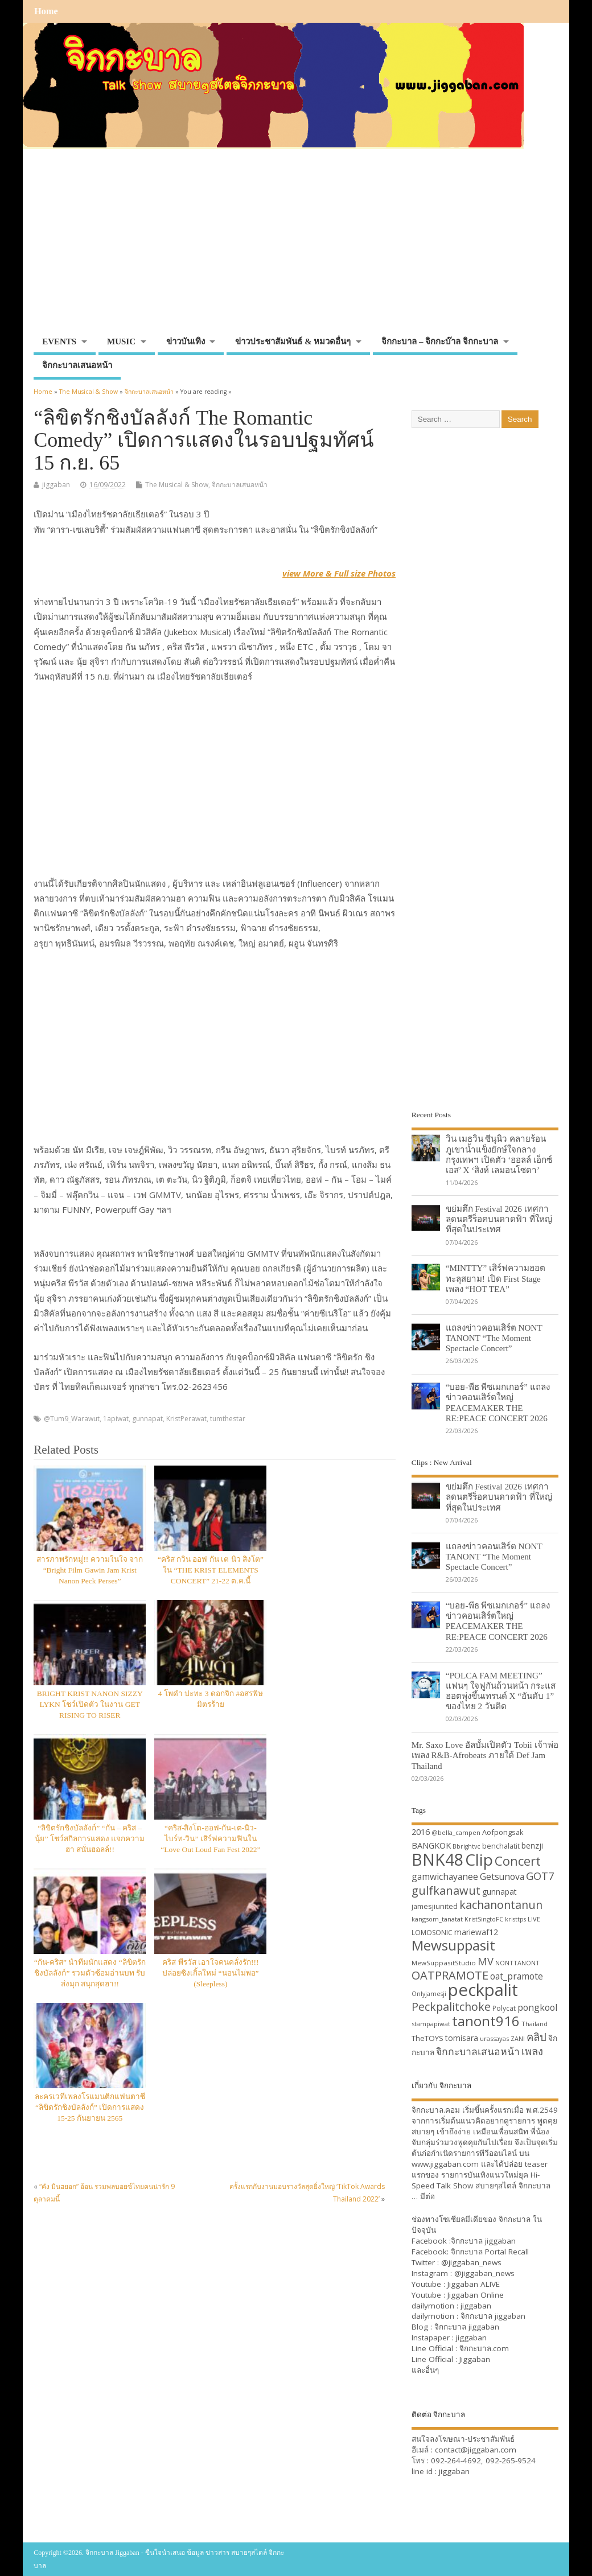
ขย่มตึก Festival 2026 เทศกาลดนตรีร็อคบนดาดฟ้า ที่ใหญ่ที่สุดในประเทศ (499, 1219)
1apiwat (116, 1418)
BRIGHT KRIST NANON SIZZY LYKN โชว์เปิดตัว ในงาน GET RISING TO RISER (90, 1704)
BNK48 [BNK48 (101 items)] (437, 1859)
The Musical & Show (176, 484)
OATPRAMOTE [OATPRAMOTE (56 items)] (450, 1975)
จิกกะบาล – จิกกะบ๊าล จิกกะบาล (439, 341)
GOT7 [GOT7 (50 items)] (540, 1876)
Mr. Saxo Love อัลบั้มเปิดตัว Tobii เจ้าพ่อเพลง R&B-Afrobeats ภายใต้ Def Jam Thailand (485, 1755)
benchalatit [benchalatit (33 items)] (501, 1846)
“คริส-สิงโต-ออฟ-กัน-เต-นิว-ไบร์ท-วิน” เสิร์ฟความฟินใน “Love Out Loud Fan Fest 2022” (210, 1839)
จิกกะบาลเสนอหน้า (77, 365)
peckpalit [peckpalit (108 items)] (483, 1989)
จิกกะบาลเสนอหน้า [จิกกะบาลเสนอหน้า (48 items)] (478, 2051)
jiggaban (56, 484)
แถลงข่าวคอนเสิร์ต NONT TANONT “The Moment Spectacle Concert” (494, 1338)
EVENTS (59, 341)
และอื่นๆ (425, 2370)
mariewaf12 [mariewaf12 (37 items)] (476, 1932)
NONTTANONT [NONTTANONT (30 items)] (517, 1962)
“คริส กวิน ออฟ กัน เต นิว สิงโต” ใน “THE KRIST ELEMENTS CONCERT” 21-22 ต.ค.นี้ (211, 1570)
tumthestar (227, 1418)
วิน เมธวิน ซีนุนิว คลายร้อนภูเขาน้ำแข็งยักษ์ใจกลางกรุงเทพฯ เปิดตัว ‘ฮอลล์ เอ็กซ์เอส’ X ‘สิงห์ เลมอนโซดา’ (499, 1154)
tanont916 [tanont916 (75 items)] (486, 2020)
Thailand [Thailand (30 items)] (534, 2023)
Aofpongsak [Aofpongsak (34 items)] (503, 1832)
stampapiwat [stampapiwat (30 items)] (431, 2023)
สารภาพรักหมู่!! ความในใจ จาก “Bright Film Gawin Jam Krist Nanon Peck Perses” (89, 1570)
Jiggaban (474, 2359)
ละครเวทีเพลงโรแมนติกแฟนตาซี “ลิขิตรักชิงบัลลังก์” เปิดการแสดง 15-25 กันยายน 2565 (90, 2107)
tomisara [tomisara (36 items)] (461, 2037)
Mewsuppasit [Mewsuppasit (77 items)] (453, 1945)
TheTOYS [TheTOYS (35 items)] (427, 2038)
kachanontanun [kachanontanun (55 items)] (500, 1904)
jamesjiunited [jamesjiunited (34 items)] (435, 1906)
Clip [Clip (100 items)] (479, 1859)
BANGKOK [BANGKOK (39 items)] (431, 1845)
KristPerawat (186, 1418)
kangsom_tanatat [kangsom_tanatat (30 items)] (437, 1919)
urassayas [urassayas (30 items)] (494, 2038)
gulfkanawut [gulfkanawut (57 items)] (446, 1890)
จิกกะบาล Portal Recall (490, 2251)
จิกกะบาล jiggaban (483, 2241)
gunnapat (147, 1418)
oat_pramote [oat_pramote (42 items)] (516, 1976)
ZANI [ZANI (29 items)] (518, 2039)
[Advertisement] (296, 246)
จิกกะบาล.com (484, 2348)
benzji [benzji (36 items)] (532, 1845)
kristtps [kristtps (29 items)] (515, 1919)
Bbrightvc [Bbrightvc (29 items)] (466, 1846)
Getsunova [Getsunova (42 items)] (502, 1876)
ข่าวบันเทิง (185, 341)
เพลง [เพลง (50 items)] (532, 2051)
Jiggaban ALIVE (473, 2284)
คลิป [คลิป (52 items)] (536, 2037)
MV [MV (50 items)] (486, 1961)
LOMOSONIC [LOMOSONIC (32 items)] (432, 1932)
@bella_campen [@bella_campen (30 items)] (455, 1832)
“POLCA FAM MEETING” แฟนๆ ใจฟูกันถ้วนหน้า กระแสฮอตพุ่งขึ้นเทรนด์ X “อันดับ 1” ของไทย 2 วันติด (501, 1690)
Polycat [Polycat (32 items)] (504, 2008)
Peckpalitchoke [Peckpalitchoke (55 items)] (451, 2006)
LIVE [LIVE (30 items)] (534, 1919)
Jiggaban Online (475, 2295)
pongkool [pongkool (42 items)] (537, 2007)
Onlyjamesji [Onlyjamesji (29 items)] (429, 1994)
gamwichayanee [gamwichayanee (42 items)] (445, 1876)
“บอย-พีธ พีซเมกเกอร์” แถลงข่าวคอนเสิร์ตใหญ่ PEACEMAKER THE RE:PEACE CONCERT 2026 (498, 1402)
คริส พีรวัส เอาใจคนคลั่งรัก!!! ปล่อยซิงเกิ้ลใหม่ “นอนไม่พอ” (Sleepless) (210, 1973)
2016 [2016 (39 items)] (421, 1831)
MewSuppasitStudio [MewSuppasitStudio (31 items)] (444, 1962)
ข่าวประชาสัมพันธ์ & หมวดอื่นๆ (293, 341)
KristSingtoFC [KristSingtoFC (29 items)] (483, 1919)
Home (45, 11)
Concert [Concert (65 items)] (518, 1860)
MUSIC (121, 341)
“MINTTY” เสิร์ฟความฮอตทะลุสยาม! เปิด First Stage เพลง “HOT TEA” (495, 1278)
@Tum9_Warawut (72, 1418)
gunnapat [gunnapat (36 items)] (499, 1891)
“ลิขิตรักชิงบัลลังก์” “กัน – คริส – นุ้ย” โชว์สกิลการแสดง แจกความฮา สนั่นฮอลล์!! (90, 1839)
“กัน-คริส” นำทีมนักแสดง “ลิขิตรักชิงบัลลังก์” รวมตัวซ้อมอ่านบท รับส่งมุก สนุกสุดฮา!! (90, 1973)
